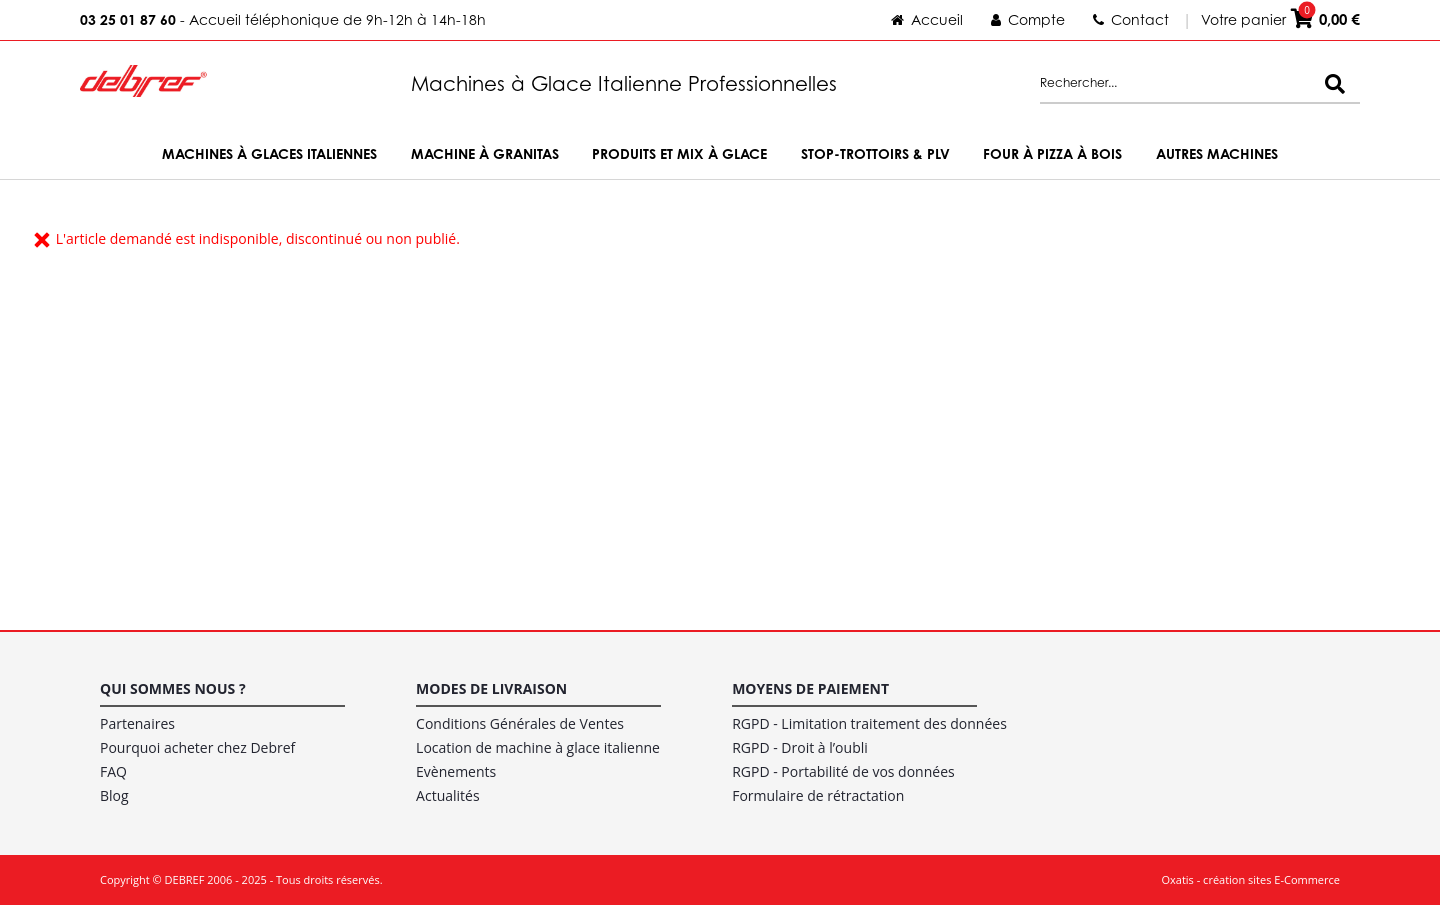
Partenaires (137, 723)
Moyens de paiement (810, 688)
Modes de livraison (491, 688)
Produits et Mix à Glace (679, 153)
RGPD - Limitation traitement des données (869, 723)
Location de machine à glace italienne (538, 747)
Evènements (456, 771)
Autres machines (1217, 153)
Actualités (448, 795)
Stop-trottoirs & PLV (875, 153)
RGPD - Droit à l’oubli (800, 747)
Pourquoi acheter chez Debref (197, 747)
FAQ (113, 771)
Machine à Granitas (485, 153)
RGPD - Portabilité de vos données (843, 771)
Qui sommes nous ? (173, 688)
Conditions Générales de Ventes (520, 723)
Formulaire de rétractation (818, 795)
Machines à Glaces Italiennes (269, 153)
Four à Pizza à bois (1052, 153)
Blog (114, 795)
